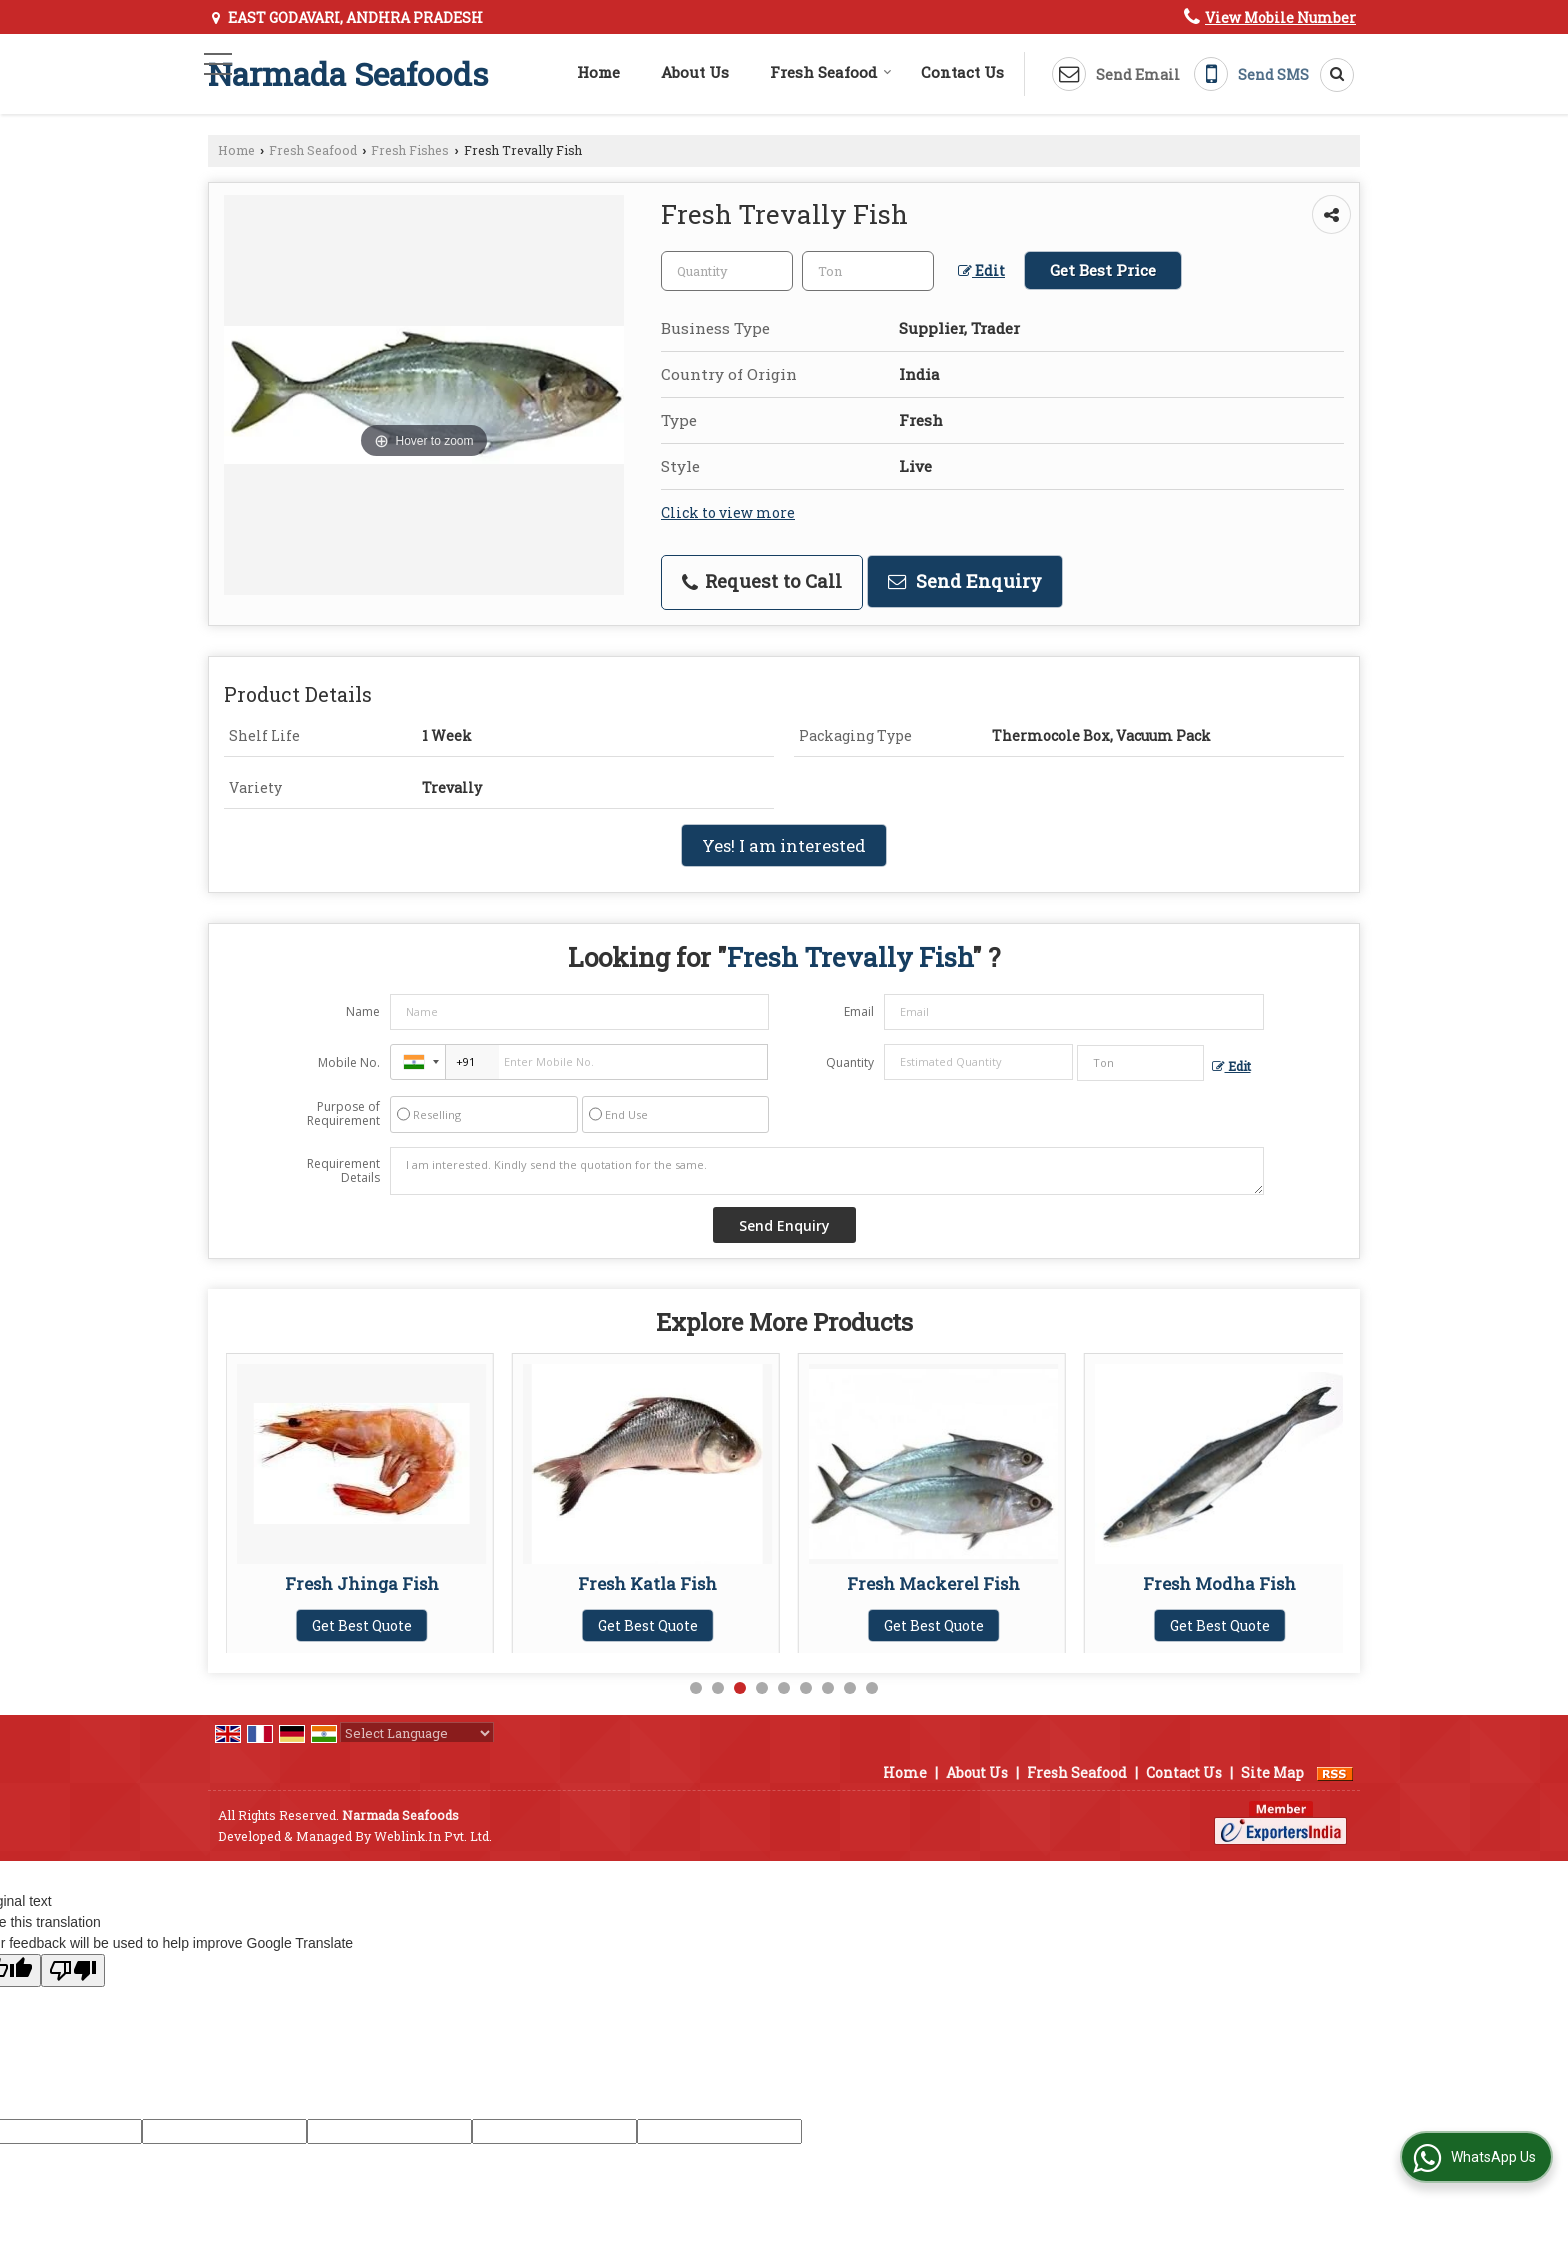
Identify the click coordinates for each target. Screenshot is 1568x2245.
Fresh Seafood (831, 72)
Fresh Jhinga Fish (648, 1583)
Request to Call (762, 581)
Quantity (850, 1062)
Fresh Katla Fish (933, 1583)
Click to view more (728, 512)
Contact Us (962, 72)
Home (598, 72)
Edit (981, 270)
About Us (695, 72)
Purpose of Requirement (343, 1114)
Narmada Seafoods (348, 74)
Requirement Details (343, 1171)
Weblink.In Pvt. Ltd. (433, 1836)
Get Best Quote (362, 1625)
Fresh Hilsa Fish (362, 1583)
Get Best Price (1103, 270)
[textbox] (868, 271)
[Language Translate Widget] (417, 1733)
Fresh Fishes (410, 150)
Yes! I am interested (784, 845)
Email (859, 1011)
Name (363, 1011)
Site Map (1272, 1772)
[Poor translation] (73, 1970)
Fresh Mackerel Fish (1219, 1583)
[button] (1280, 17)
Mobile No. (349, 1062)
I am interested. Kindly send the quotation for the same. (827, 1171)
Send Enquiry (965, 581)
